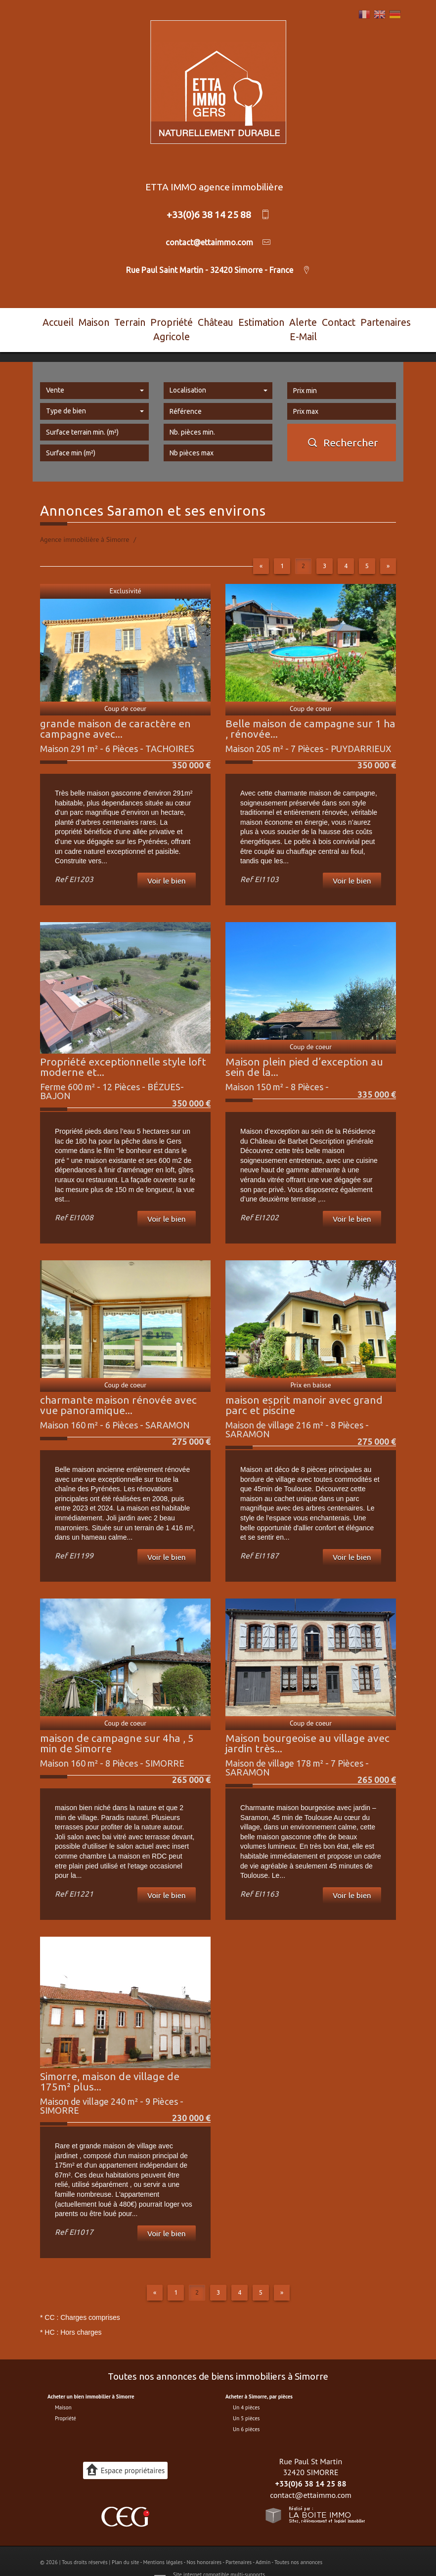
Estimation (251, 320)
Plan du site (125, 2543)
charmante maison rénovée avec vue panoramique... (118, 1386)
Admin (263, 2543)
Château (213, 320)
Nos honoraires (203, 2543)
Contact (336, 320)
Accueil (55, 320)
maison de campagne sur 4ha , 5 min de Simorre (117, 1724)
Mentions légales (162, 2543)
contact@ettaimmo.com (310, 2476)
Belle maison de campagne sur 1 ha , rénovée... (310, 710)
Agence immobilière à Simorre (84, 520)
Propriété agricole (164, 320)
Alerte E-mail (295, 320)
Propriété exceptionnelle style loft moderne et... (123, 1048)
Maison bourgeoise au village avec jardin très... (307, 1724)
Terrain (117, 320)
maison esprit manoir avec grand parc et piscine (304, 1386)
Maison (87, 320)
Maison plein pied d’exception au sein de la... (304, 1048)
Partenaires (374, 320)
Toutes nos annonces (298, 2543)
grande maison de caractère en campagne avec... (115, 710)
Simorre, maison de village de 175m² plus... (109, 2062)
